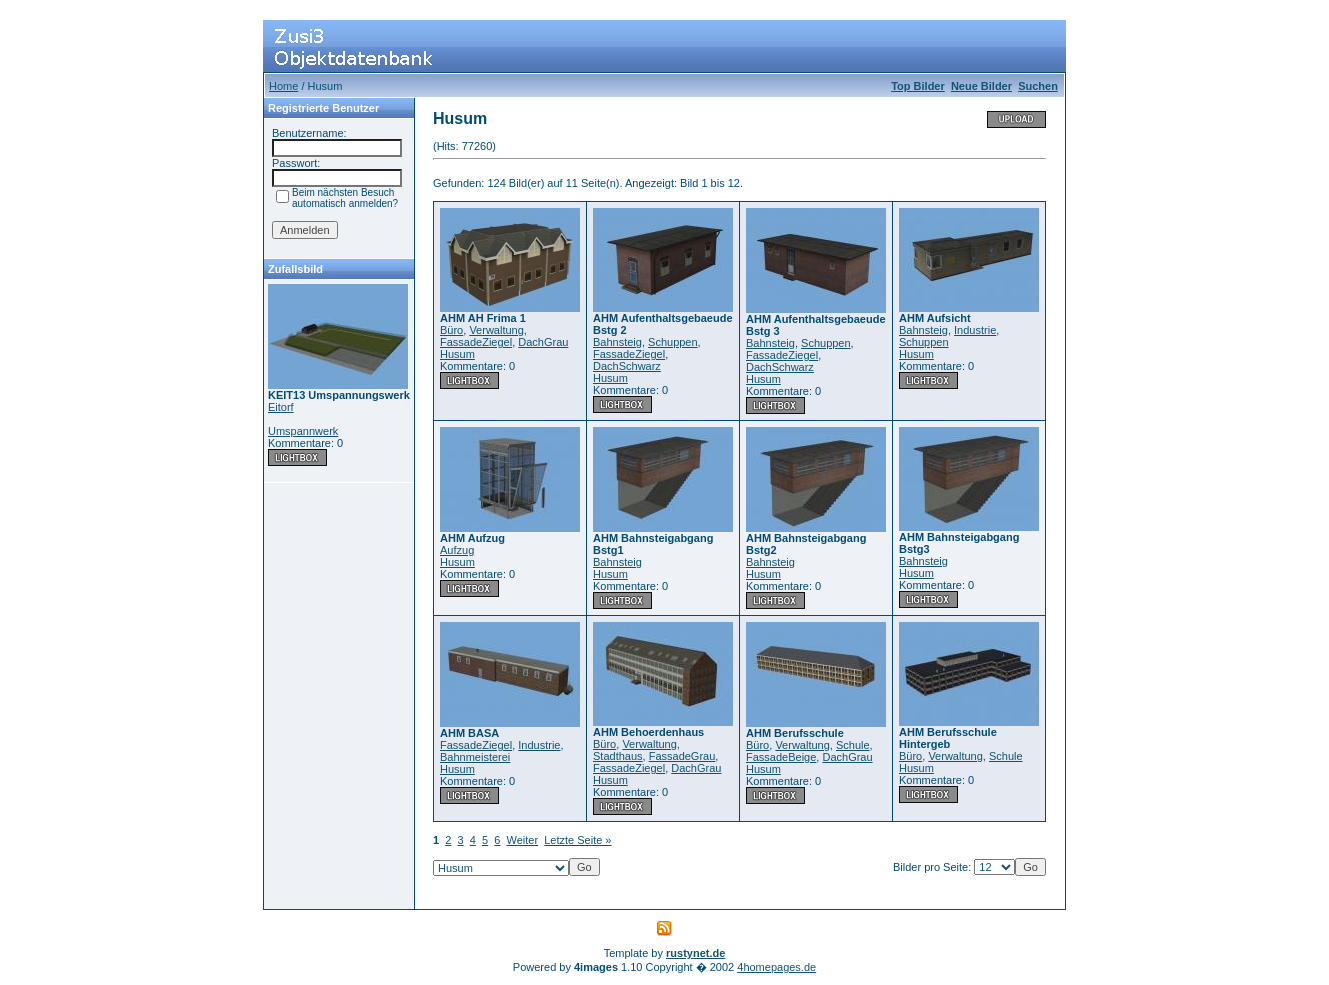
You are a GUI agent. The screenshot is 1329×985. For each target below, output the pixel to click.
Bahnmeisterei (475, 757)
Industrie (975, 330)
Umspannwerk (303, 431)
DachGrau (543, 342)
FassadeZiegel (476, 342)
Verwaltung (496, 330)
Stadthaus (618, 756)
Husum (457, 354)
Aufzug (457, 550)
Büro (451, 330)
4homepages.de (776, 967)
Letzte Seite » (577, 840)
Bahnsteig (617, 342)
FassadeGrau (682, 756)
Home (283, 86)
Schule (853, 745)
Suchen (1038, 86)
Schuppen (673, 342)
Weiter (523, 840)
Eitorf (281, 407)
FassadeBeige (781, 757)
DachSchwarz (627, 366)
